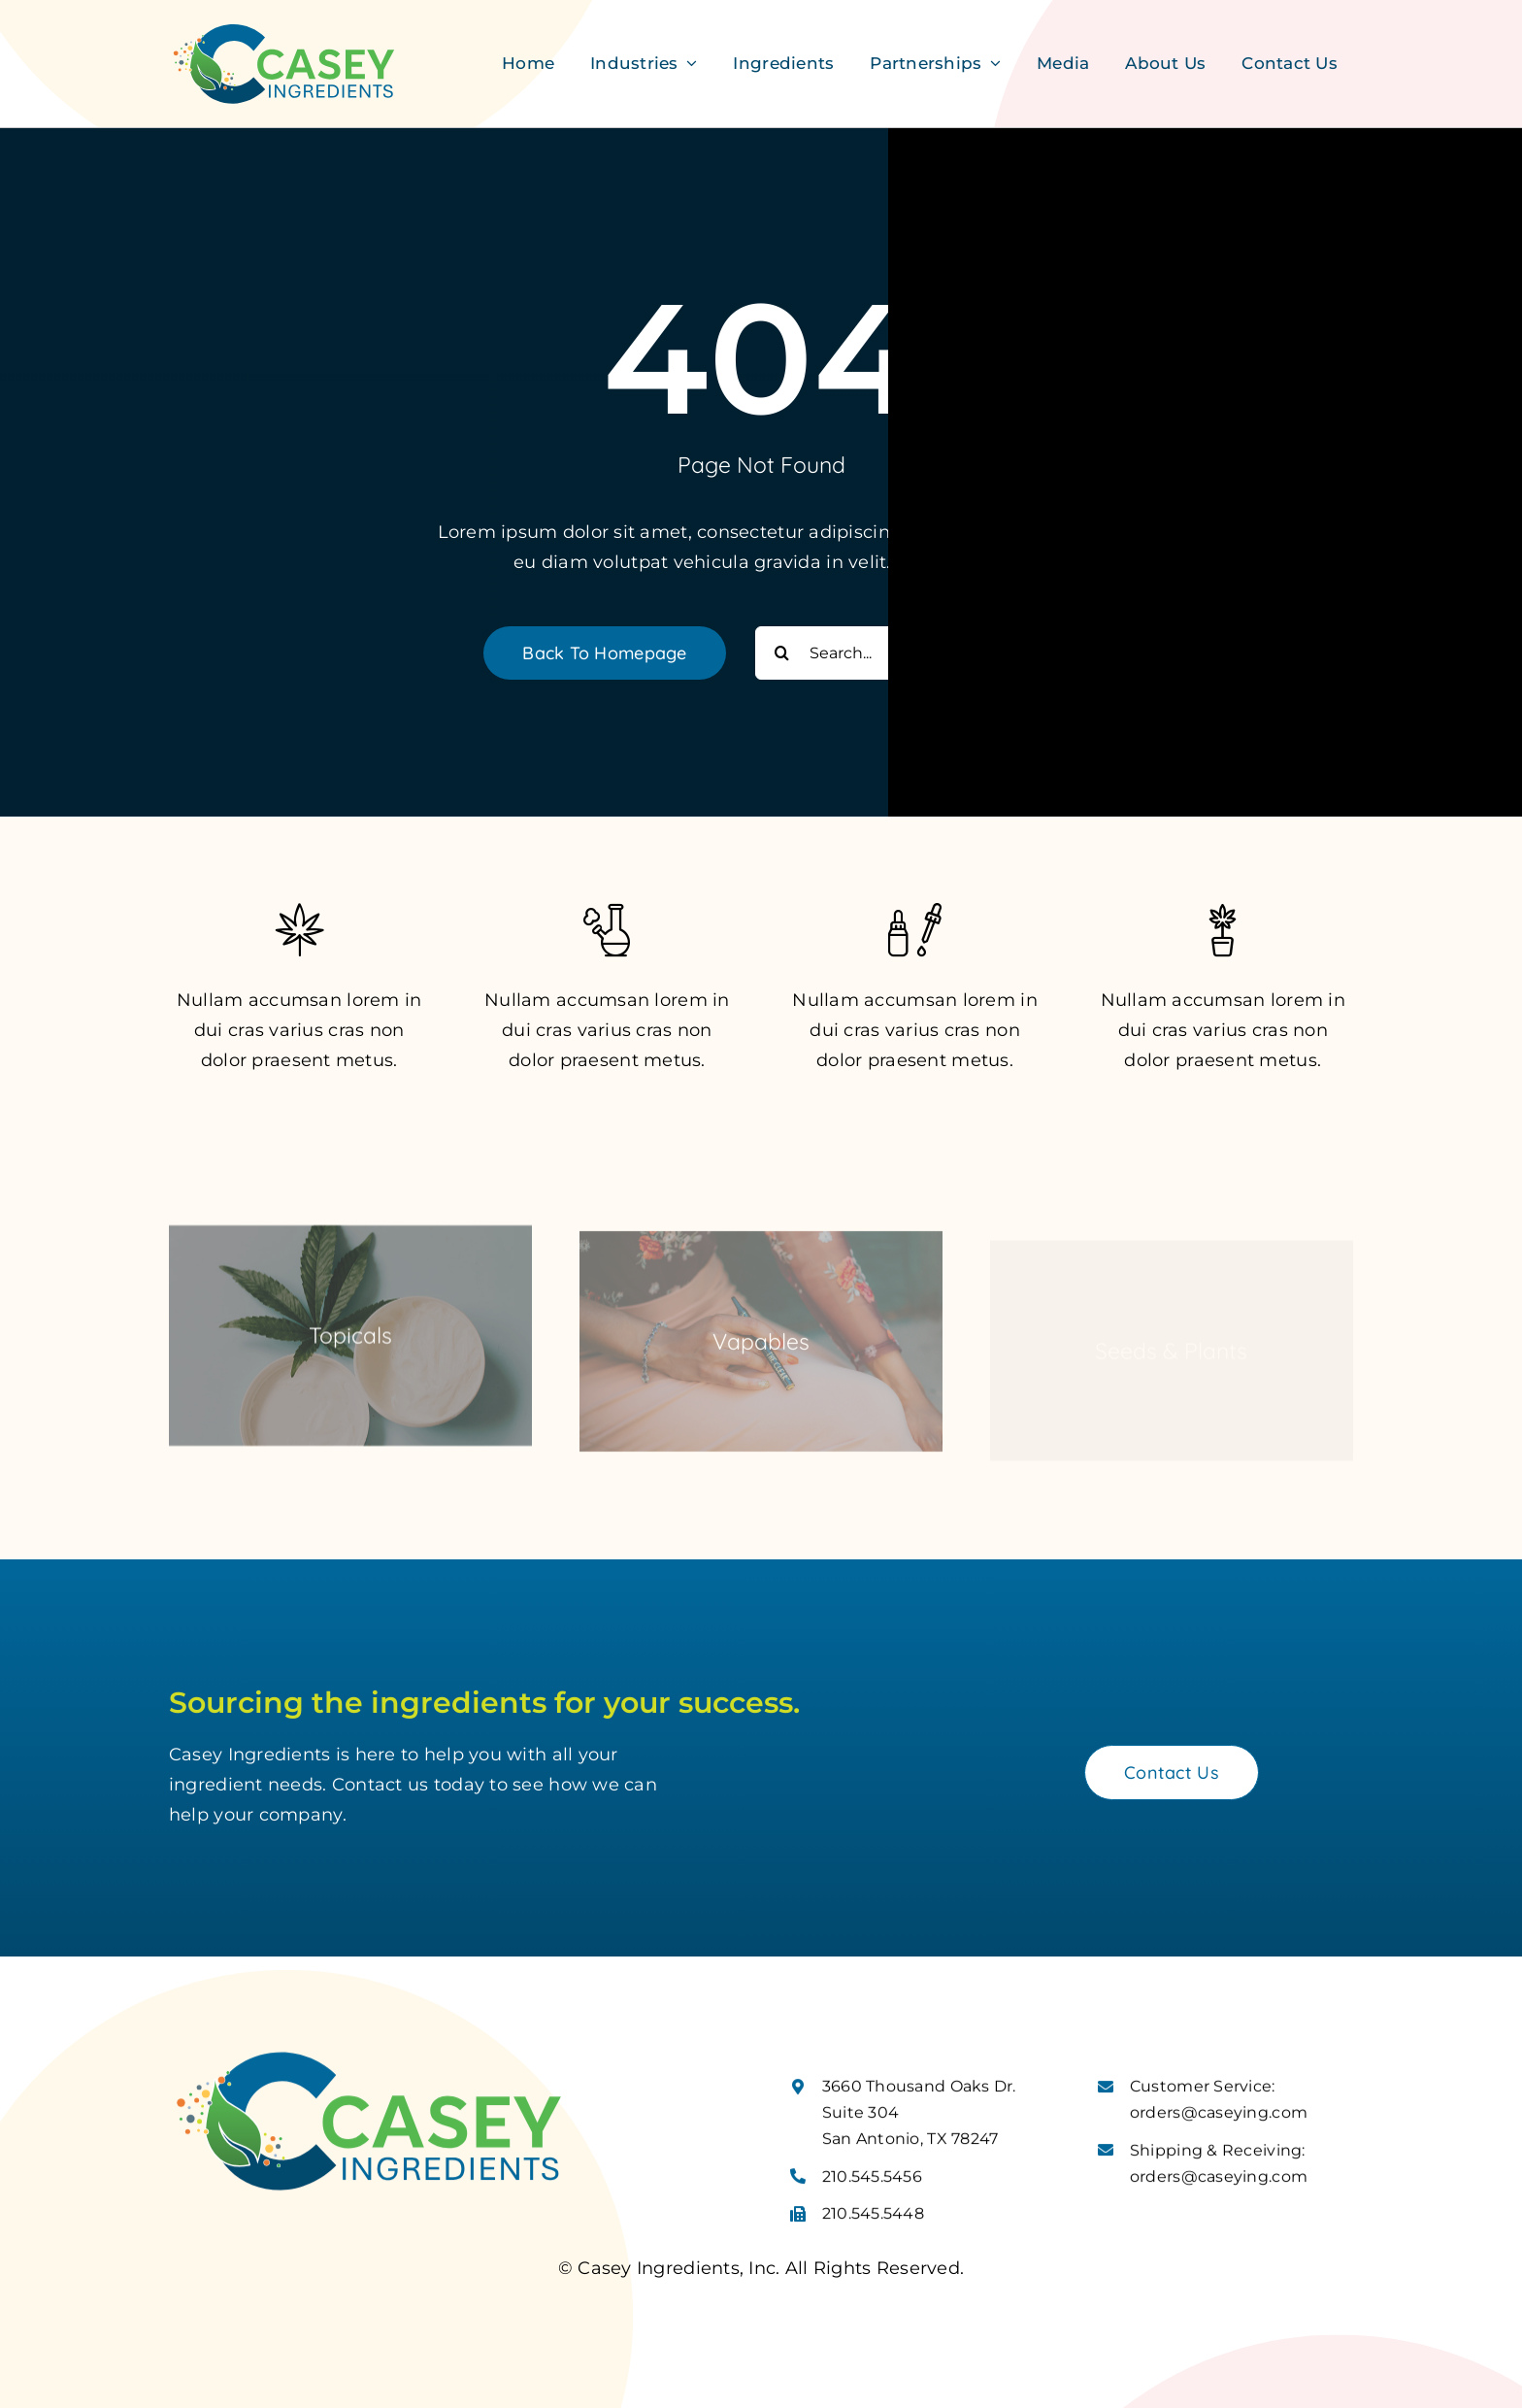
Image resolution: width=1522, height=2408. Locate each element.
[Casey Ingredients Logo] (284, 28)
